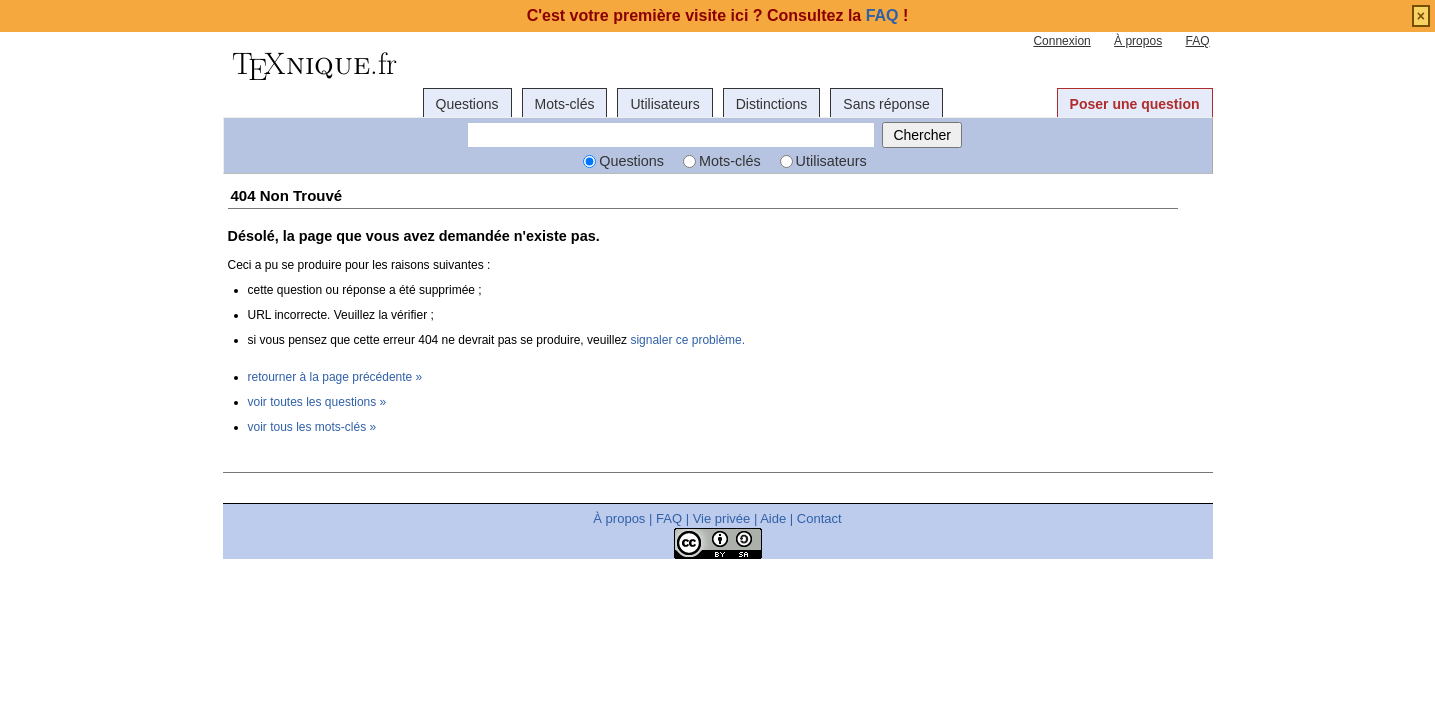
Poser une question (1135, 104)
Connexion (1061, 41)
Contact (819, 518)
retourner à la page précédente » (335, 377)
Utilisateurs (664, 104)
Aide (773, 518)
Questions (467, 104)
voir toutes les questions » (317, 402)
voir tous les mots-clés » (312, 427)
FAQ (1197, 41)
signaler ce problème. (687, 340)
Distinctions (772, 104)
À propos (1138, 41)
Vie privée (722, 518)
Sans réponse (886, 104)
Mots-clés (565, 104)
